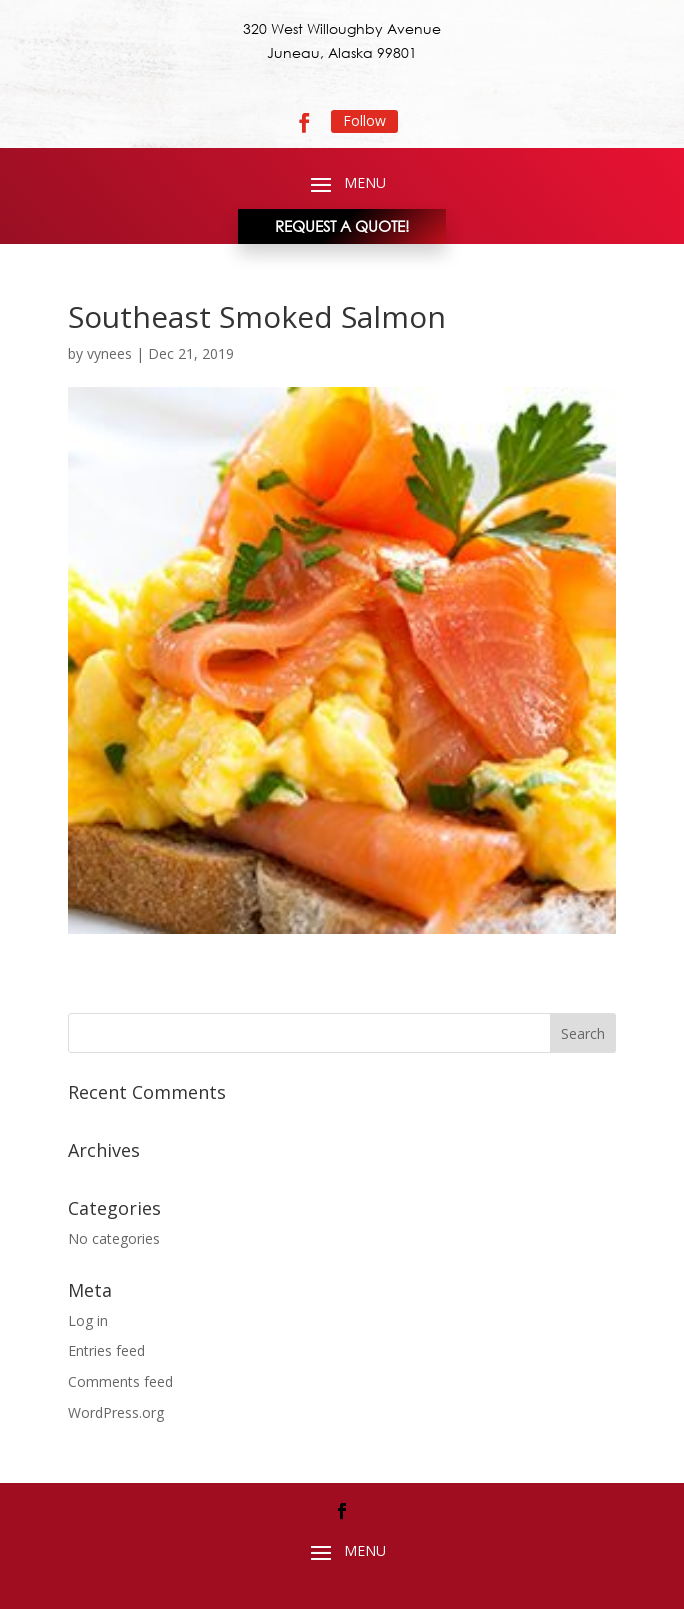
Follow (364, 120)
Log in (88, 1320)
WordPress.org (116, 1412)
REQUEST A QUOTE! (342, 226)
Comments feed (120, 1381)
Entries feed (106, 1350)
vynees (109, 353)
